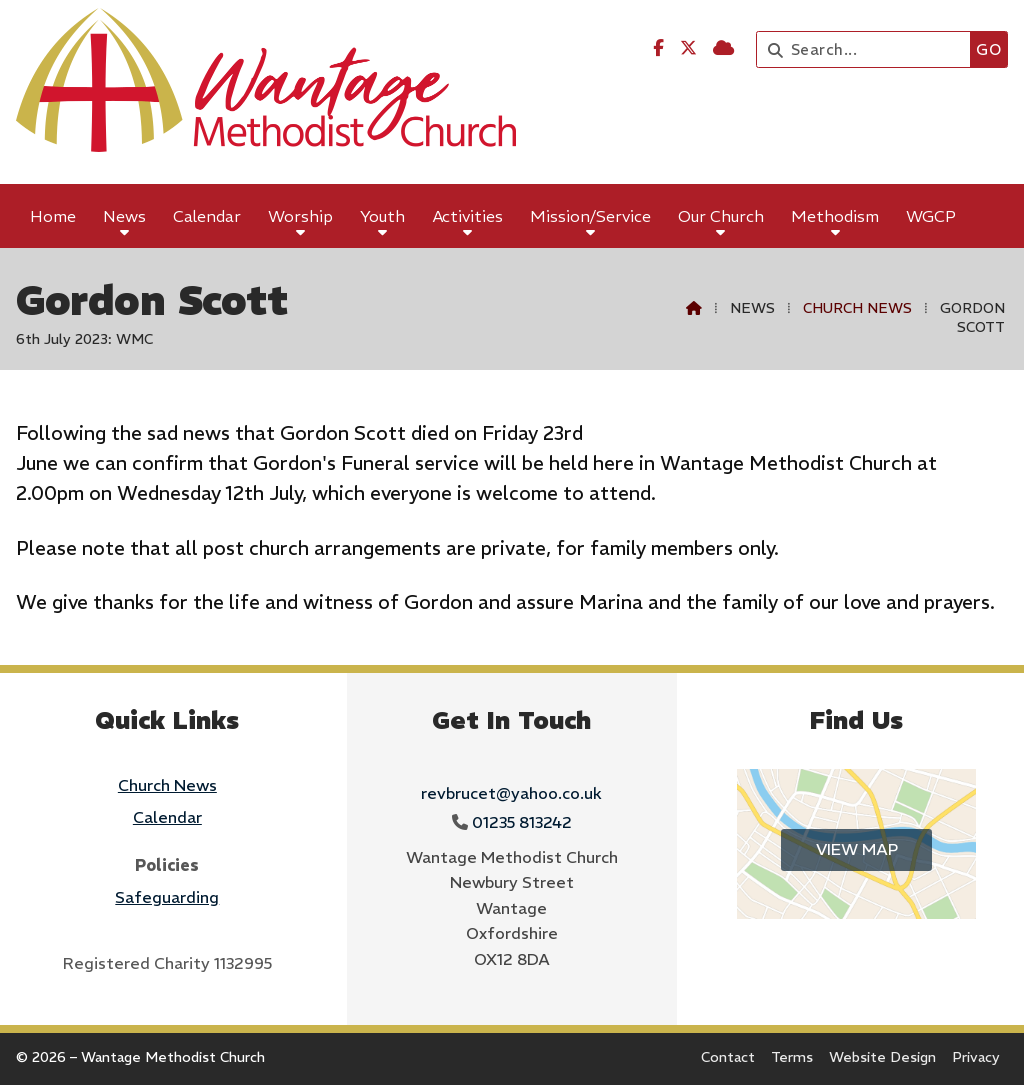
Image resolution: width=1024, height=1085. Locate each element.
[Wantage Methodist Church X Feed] (688, 48)
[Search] (868, 49)
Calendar (167, 817)
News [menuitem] (124, 216)
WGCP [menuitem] (931, 216)
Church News (857, 308)
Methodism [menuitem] (835, 216)
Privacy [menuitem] (976, 1057)
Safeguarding (167, 897)
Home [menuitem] (53, 216)
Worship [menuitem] (300, 216)
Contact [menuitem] (728, 1057)
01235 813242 (522, 822)
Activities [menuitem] (468, 216)
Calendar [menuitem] (207, 216)
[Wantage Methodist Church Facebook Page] (658, 48)
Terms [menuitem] (792, 1057)
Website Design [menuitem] (882, 1057)
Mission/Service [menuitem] (590, 216)
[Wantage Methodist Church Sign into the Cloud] (723, 48)
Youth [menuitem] (382, 216)
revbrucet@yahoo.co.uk (511, 793)
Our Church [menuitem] (721, 216)
